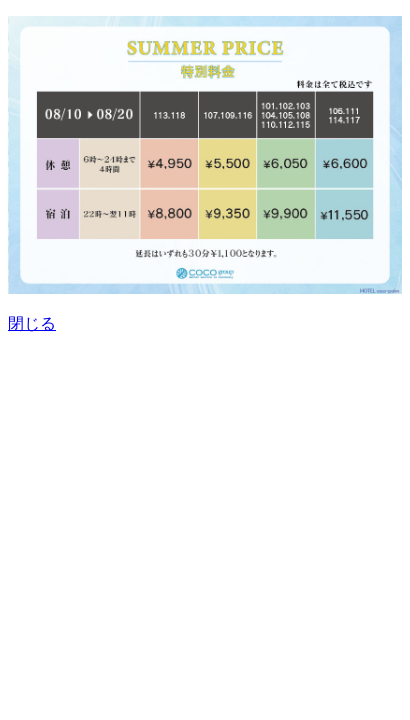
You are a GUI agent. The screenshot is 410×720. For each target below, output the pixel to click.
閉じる (32, 323)
